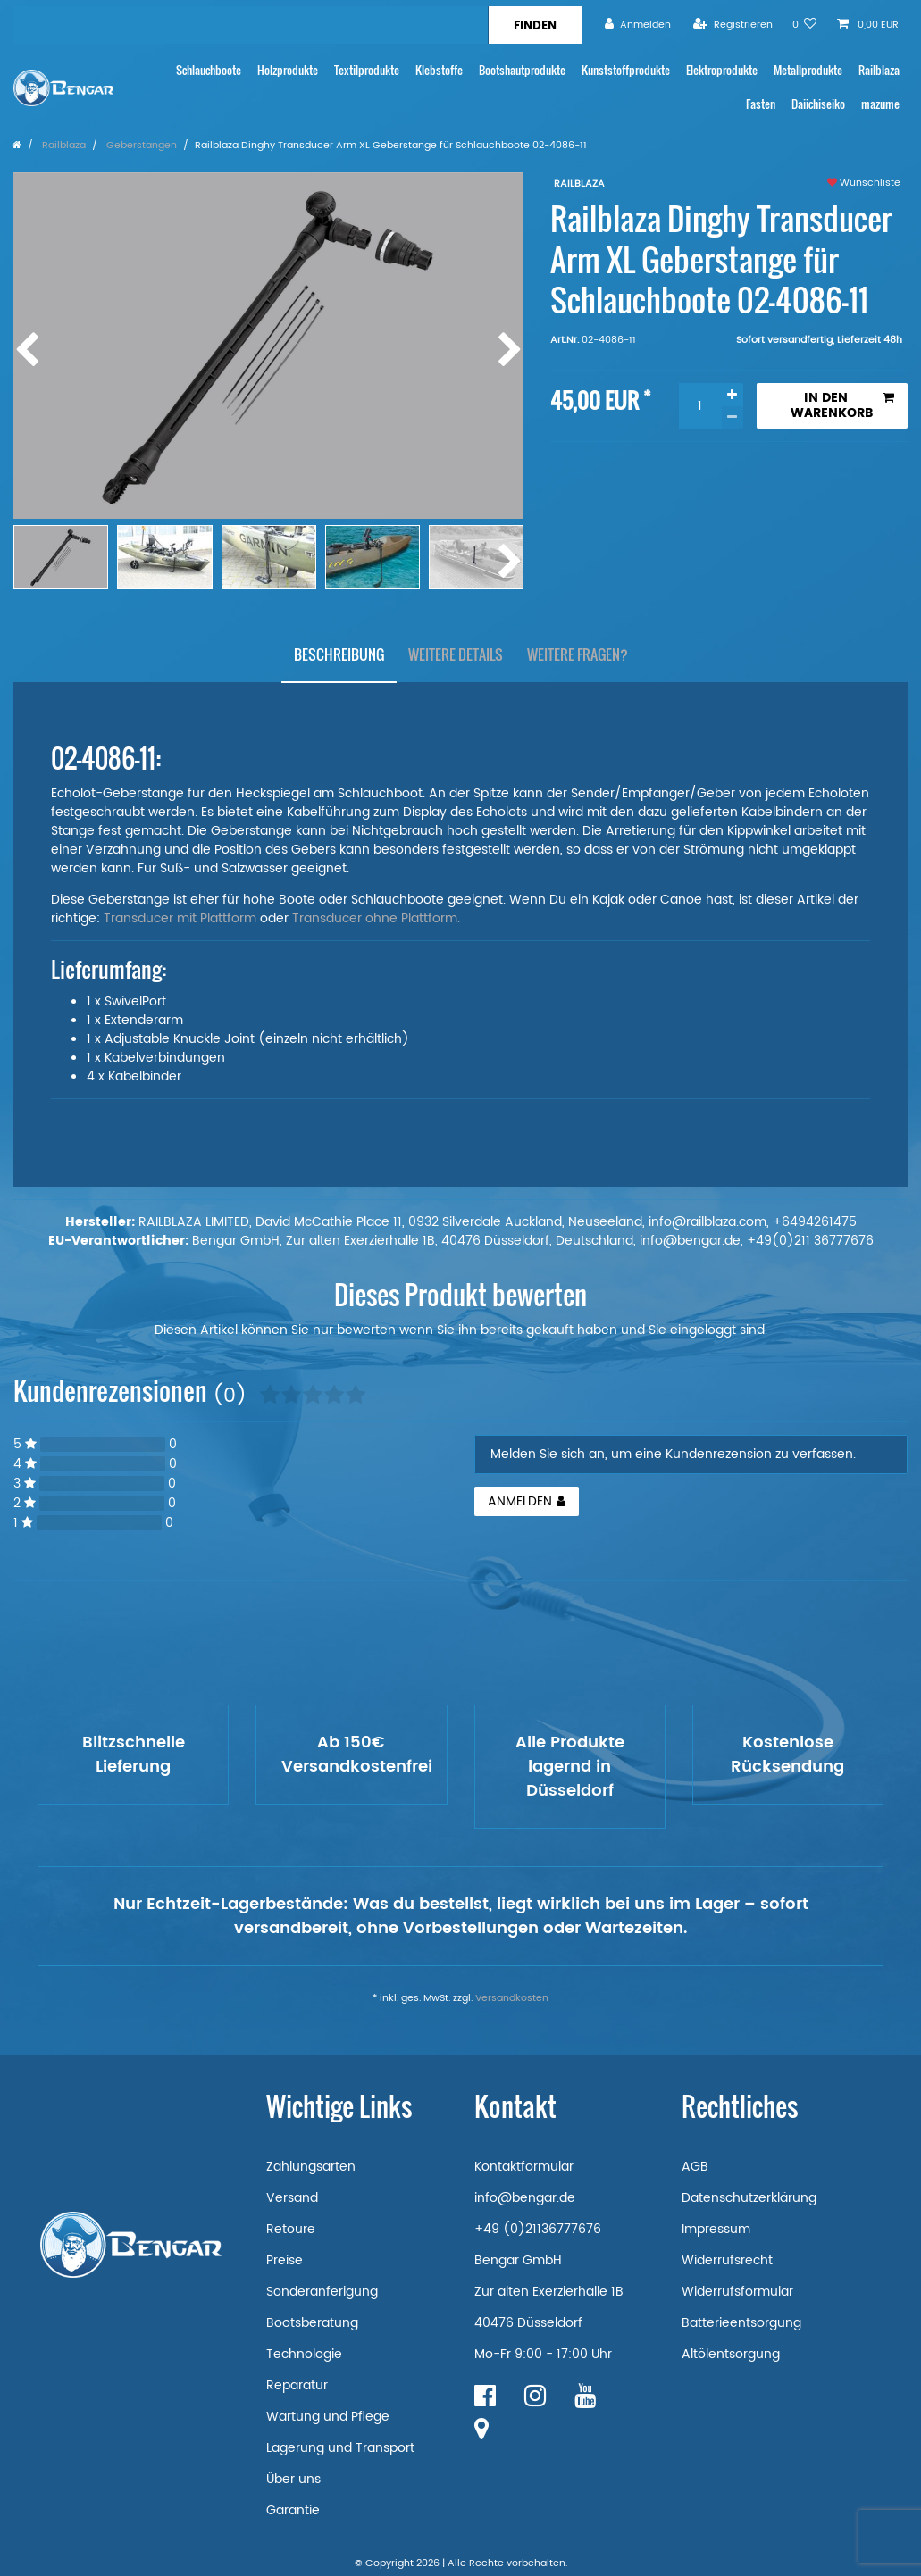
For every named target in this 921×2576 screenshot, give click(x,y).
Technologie (304, 2354)
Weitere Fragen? (577, 654)
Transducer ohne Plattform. (376, 918)
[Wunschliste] (805, 24)
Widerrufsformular (737, 2291)
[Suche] (535, 25)
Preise (284, 2260)
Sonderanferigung (322, 2291)
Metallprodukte (808, 70)
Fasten (760, 104)
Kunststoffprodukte (626, 70)
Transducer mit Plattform (180, 918)
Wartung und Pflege (327, 2416)
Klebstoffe (439, 70)
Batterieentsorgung (741, 2323)
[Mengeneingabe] (700, 406)
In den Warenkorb (842, 406)
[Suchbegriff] (250, 25)
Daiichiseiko (818, 104)
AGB (695, 2166)
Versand (292, 2198)
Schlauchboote (208, 70)
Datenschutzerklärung (749, 2198)
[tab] (339, 654)
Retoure (290, 2229)
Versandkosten (511, 1998)
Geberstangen (140, 146)
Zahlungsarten (311, 2166)
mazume (880, 104)
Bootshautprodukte (522, 70)
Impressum (716, 2229)
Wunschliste (863, 183)
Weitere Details (455, 654)
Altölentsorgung (731, 2354)
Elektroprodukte (722, 70)
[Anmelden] (638, 24)
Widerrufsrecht (727, 2260)
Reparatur (297, 2385)
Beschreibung (339, 654)
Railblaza (879, 70)
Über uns (293, 2479)
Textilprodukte (366, 70)
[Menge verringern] (732, 417)
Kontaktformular (524, 2166)
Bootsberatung (312, 2323)
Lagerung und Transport (340, 2448)
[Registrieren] (733, 24)
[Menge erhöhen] (732, 394)
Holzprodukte (287, 70)
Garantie (293, 2510)
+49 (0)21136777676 (537, 2229)
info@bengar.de (524, 2198)
